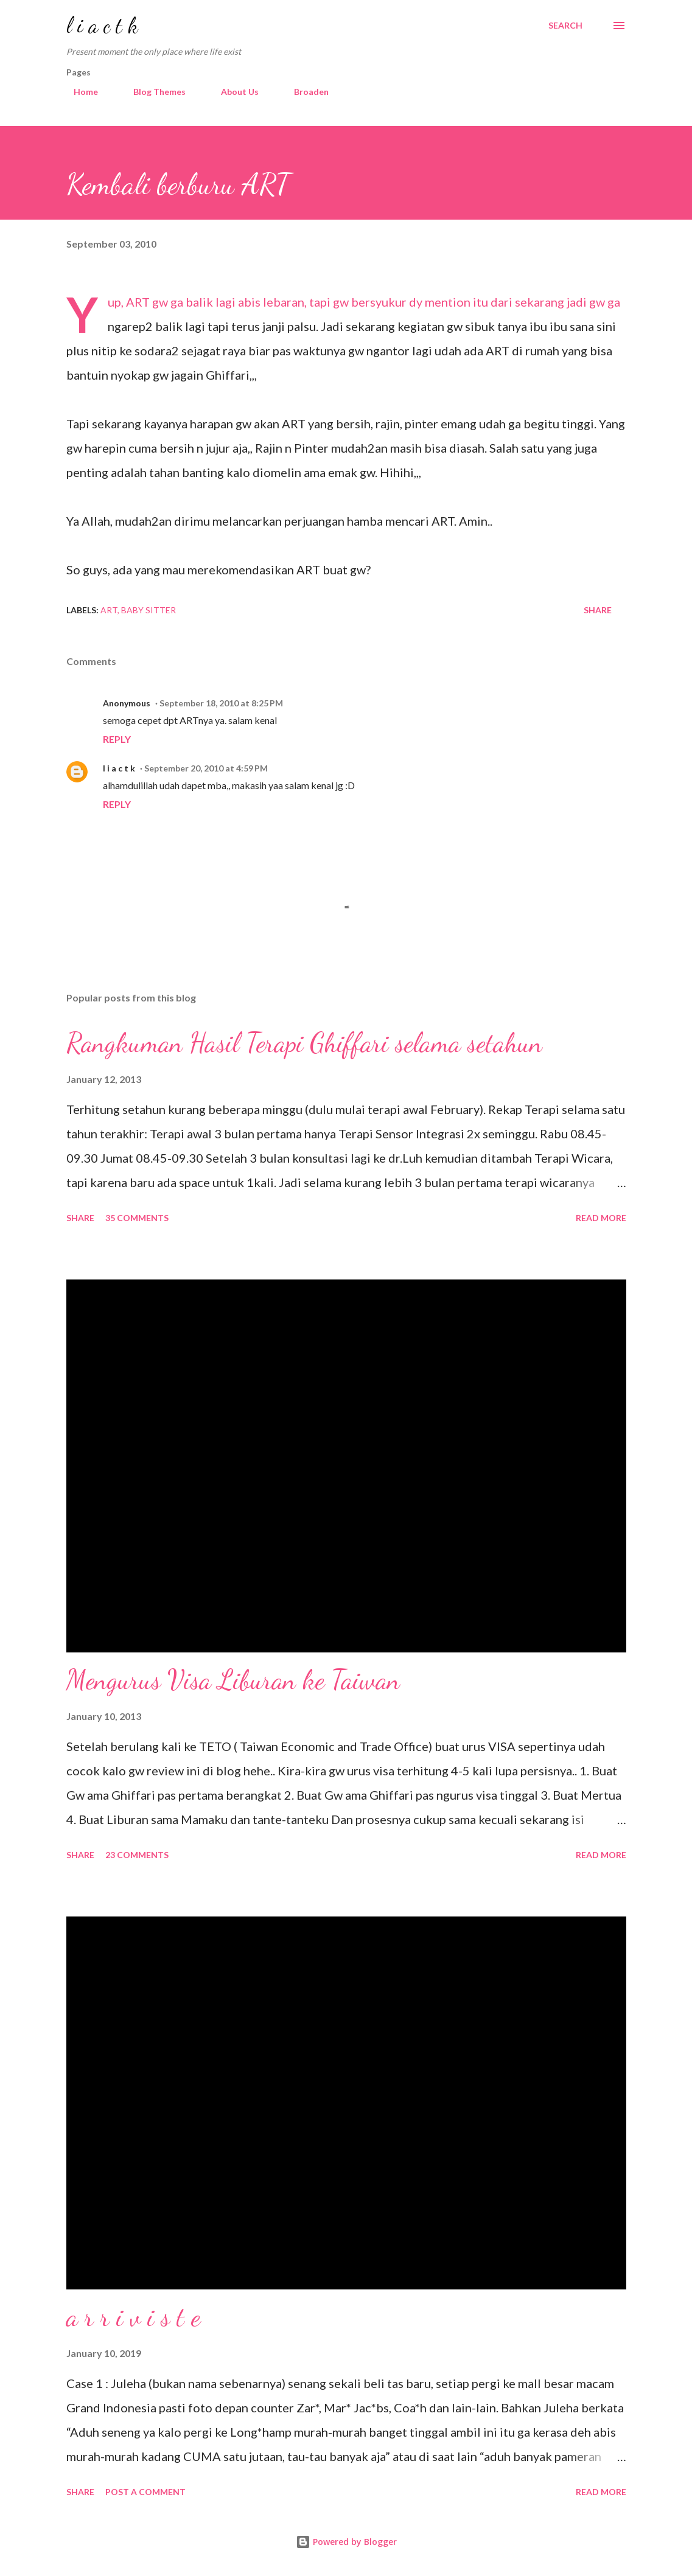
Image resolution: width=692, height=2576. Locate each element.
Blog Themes (152, 91)
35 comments (137, 1218)
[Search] (565, 26)
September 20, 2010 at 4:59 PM (206, 768)
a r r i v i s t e (133, 2317)
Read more (601, 1218)
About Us (232, 91)
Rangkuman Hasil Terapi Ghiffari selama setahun (304, 1043)
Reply (117, 739)
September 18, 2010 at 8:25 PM (221, 703)
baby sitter (148, 610)
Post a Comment (145, 2492)
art (108, 610)
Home (78, 91)
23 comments (137, 1855)
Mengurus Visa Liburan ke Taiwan (233, 1680)
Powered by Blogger (346, 2541)
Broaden (304, 91)
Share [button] (598, 610)
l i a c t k (102, 25)
